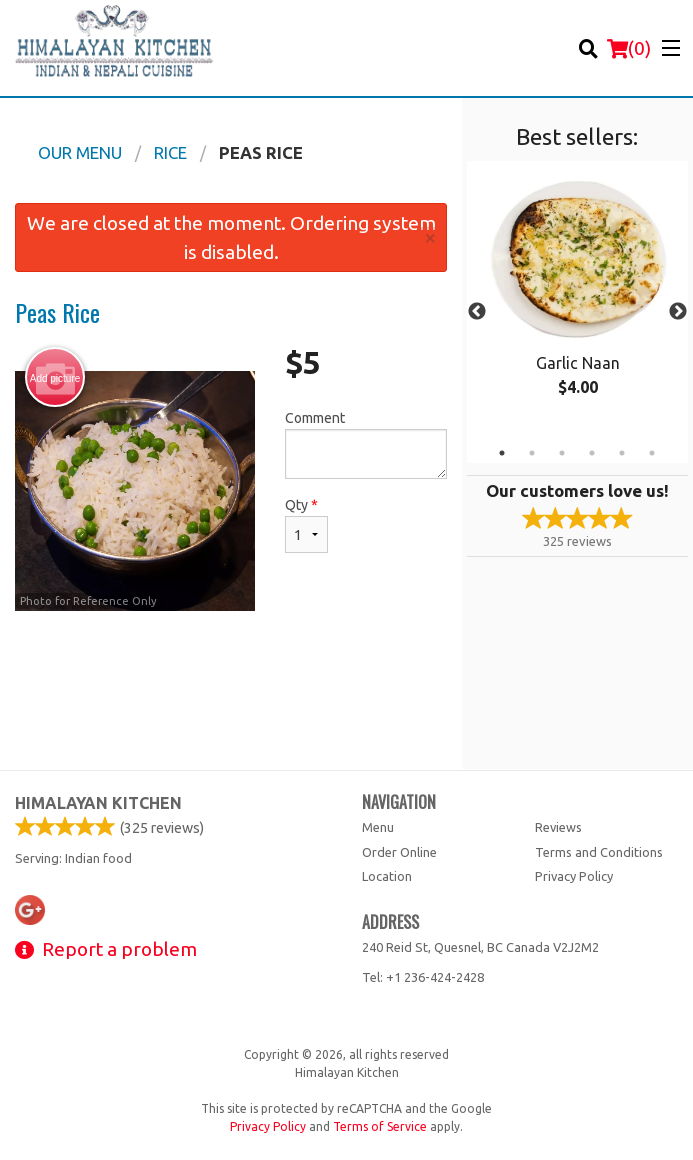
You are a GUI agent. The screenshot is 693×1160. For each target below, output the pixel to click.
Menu (378, 827)
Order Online (399, 852)
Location (387, 876)
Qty (306, 525)
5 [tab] (622, 453)
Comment (366, 444)
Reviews (558, 827)
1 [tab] (502, 453)
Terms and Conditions (599, 852)
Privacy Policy (574, 876)
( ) (629, 48)
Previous (477, 312)
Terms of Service (380, 1126)
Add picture (55, 378)
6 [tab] (652, 453)
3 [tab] (562, 453)
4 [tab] (592, 453)
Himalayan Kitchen (98, 803)
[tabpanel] (577, 300)
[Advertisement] (231, 676)
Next (678, 312)
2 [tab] (532, 453)
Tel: (423, 977)
